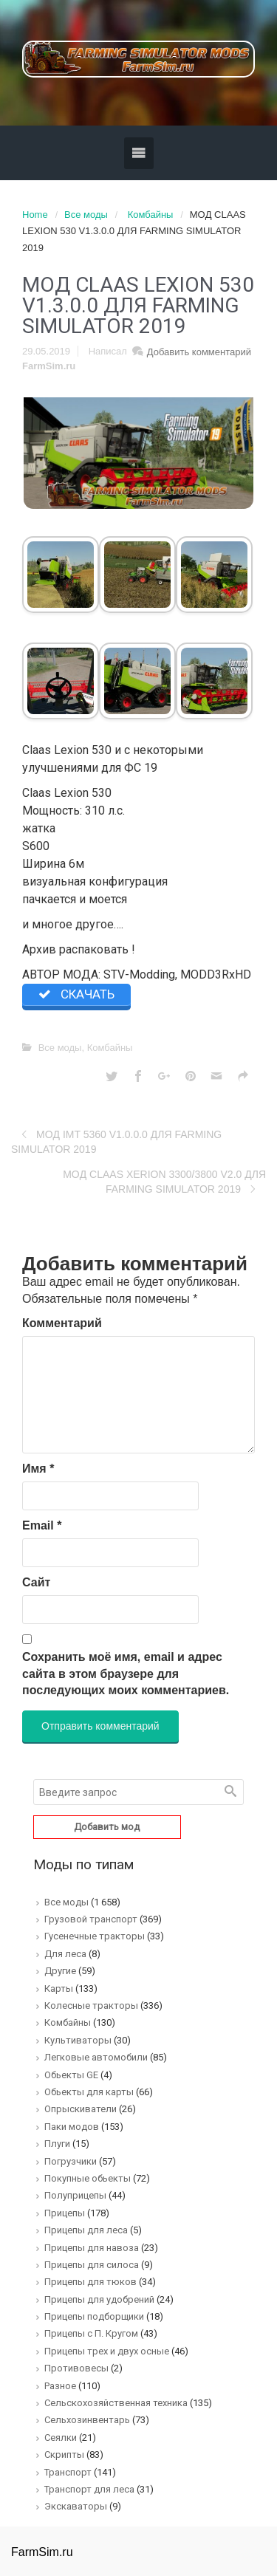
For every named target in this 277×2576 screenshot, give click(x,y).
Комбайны (151, 214)
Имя (38, 1468)
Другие (60, 1970)
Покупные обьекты (87, 2178)
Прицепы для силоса (91, 2264)
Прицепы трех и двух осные (106, 2351)
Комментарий (62, 1323)
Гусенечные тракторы (94, 1936)
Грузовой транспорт (90, 1919)
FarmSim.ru (48, 365)
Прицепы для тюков (90, 2281)
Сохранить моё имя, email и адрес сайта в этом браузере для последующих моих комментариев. (125, 1674)
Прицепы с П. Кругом (91, 2333)
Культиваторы (78, 2040)
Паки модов (71, 2126)
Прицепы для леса (86, 2230)
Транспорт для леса (89, 2489)
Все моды (86, 214)
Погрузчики (70, 2161)
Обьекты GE (71, 2074)
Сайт (36, 1582)
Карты (58, 1988)
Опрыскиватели (80, 2108)
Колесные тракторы (91, 2005)
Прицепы (64, 2213)
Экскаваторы (75, 2506)
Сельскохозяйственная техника (116, 2402)
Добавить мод (107, 1826)
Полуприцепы (75, 2195)
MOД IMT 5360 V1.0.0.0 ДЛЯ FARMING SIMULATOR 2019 (116, 1141)
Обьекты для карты (89, 2091)
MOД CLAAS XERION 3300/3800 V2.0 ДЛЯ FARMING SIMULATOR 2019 (164, 1181)
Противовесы (76, 2368)
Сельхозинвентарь (87, 2419)
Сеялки (60, 2437)
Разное (60, 2385)
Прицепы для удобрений (99, 2299)
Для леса (65, 1953)
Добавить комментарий (199, 351)
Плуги (57, 2143)
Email (41, 1525)
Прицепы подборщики (94, 2316)
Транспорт (68, 2472)
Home (35, 214)
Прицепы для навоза (91, 2247)
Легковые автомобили (96, 2057)
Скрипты (64, 2454)
